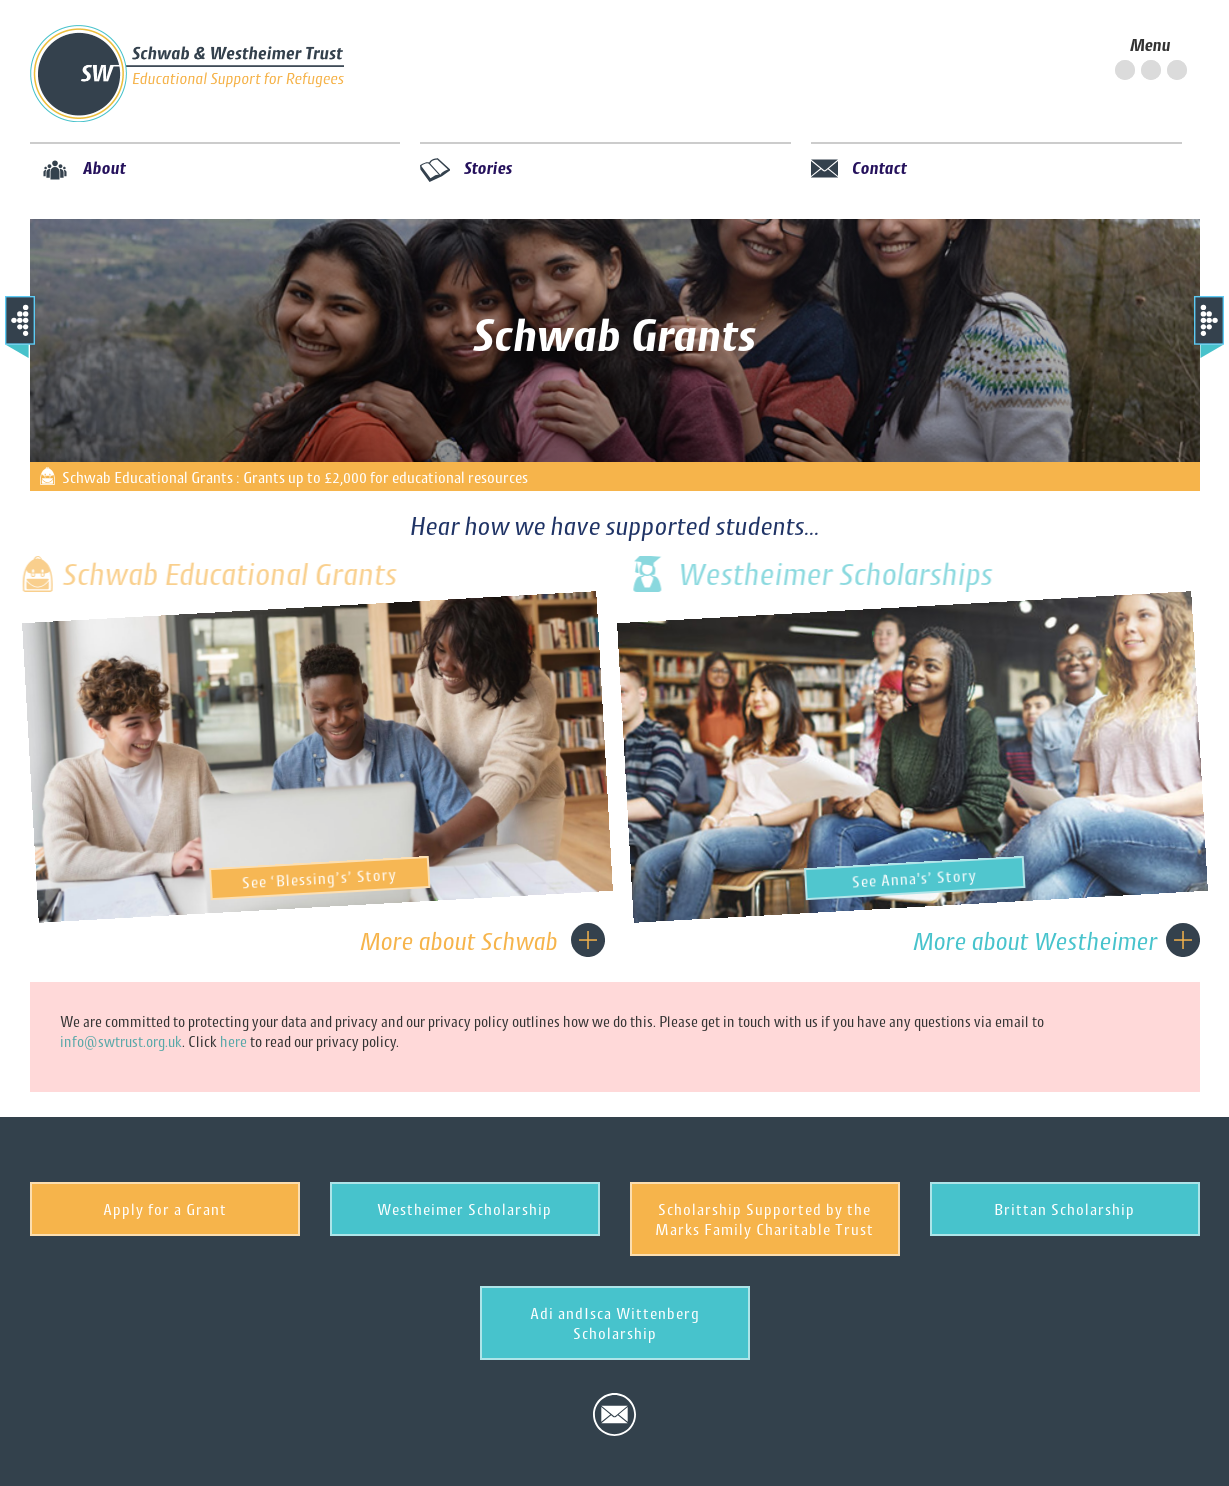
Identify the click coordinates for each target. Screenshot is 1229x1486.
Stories (488, 167)
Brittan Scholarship (1064, 1209)
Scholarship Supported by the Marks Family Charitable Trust (764, 1219)
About (104, 167)
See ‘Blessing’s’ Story (337, 876)
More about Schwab (459, 941)
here (233, 1041)
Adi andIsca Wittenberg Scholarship (615, 1323)
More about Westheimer (1035, 941)
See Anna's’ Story (931, 876)
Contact (879, 167)
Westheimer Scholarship (464, 1209)
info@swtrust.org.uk (121, 1041)
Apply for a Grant (165, 1209)
